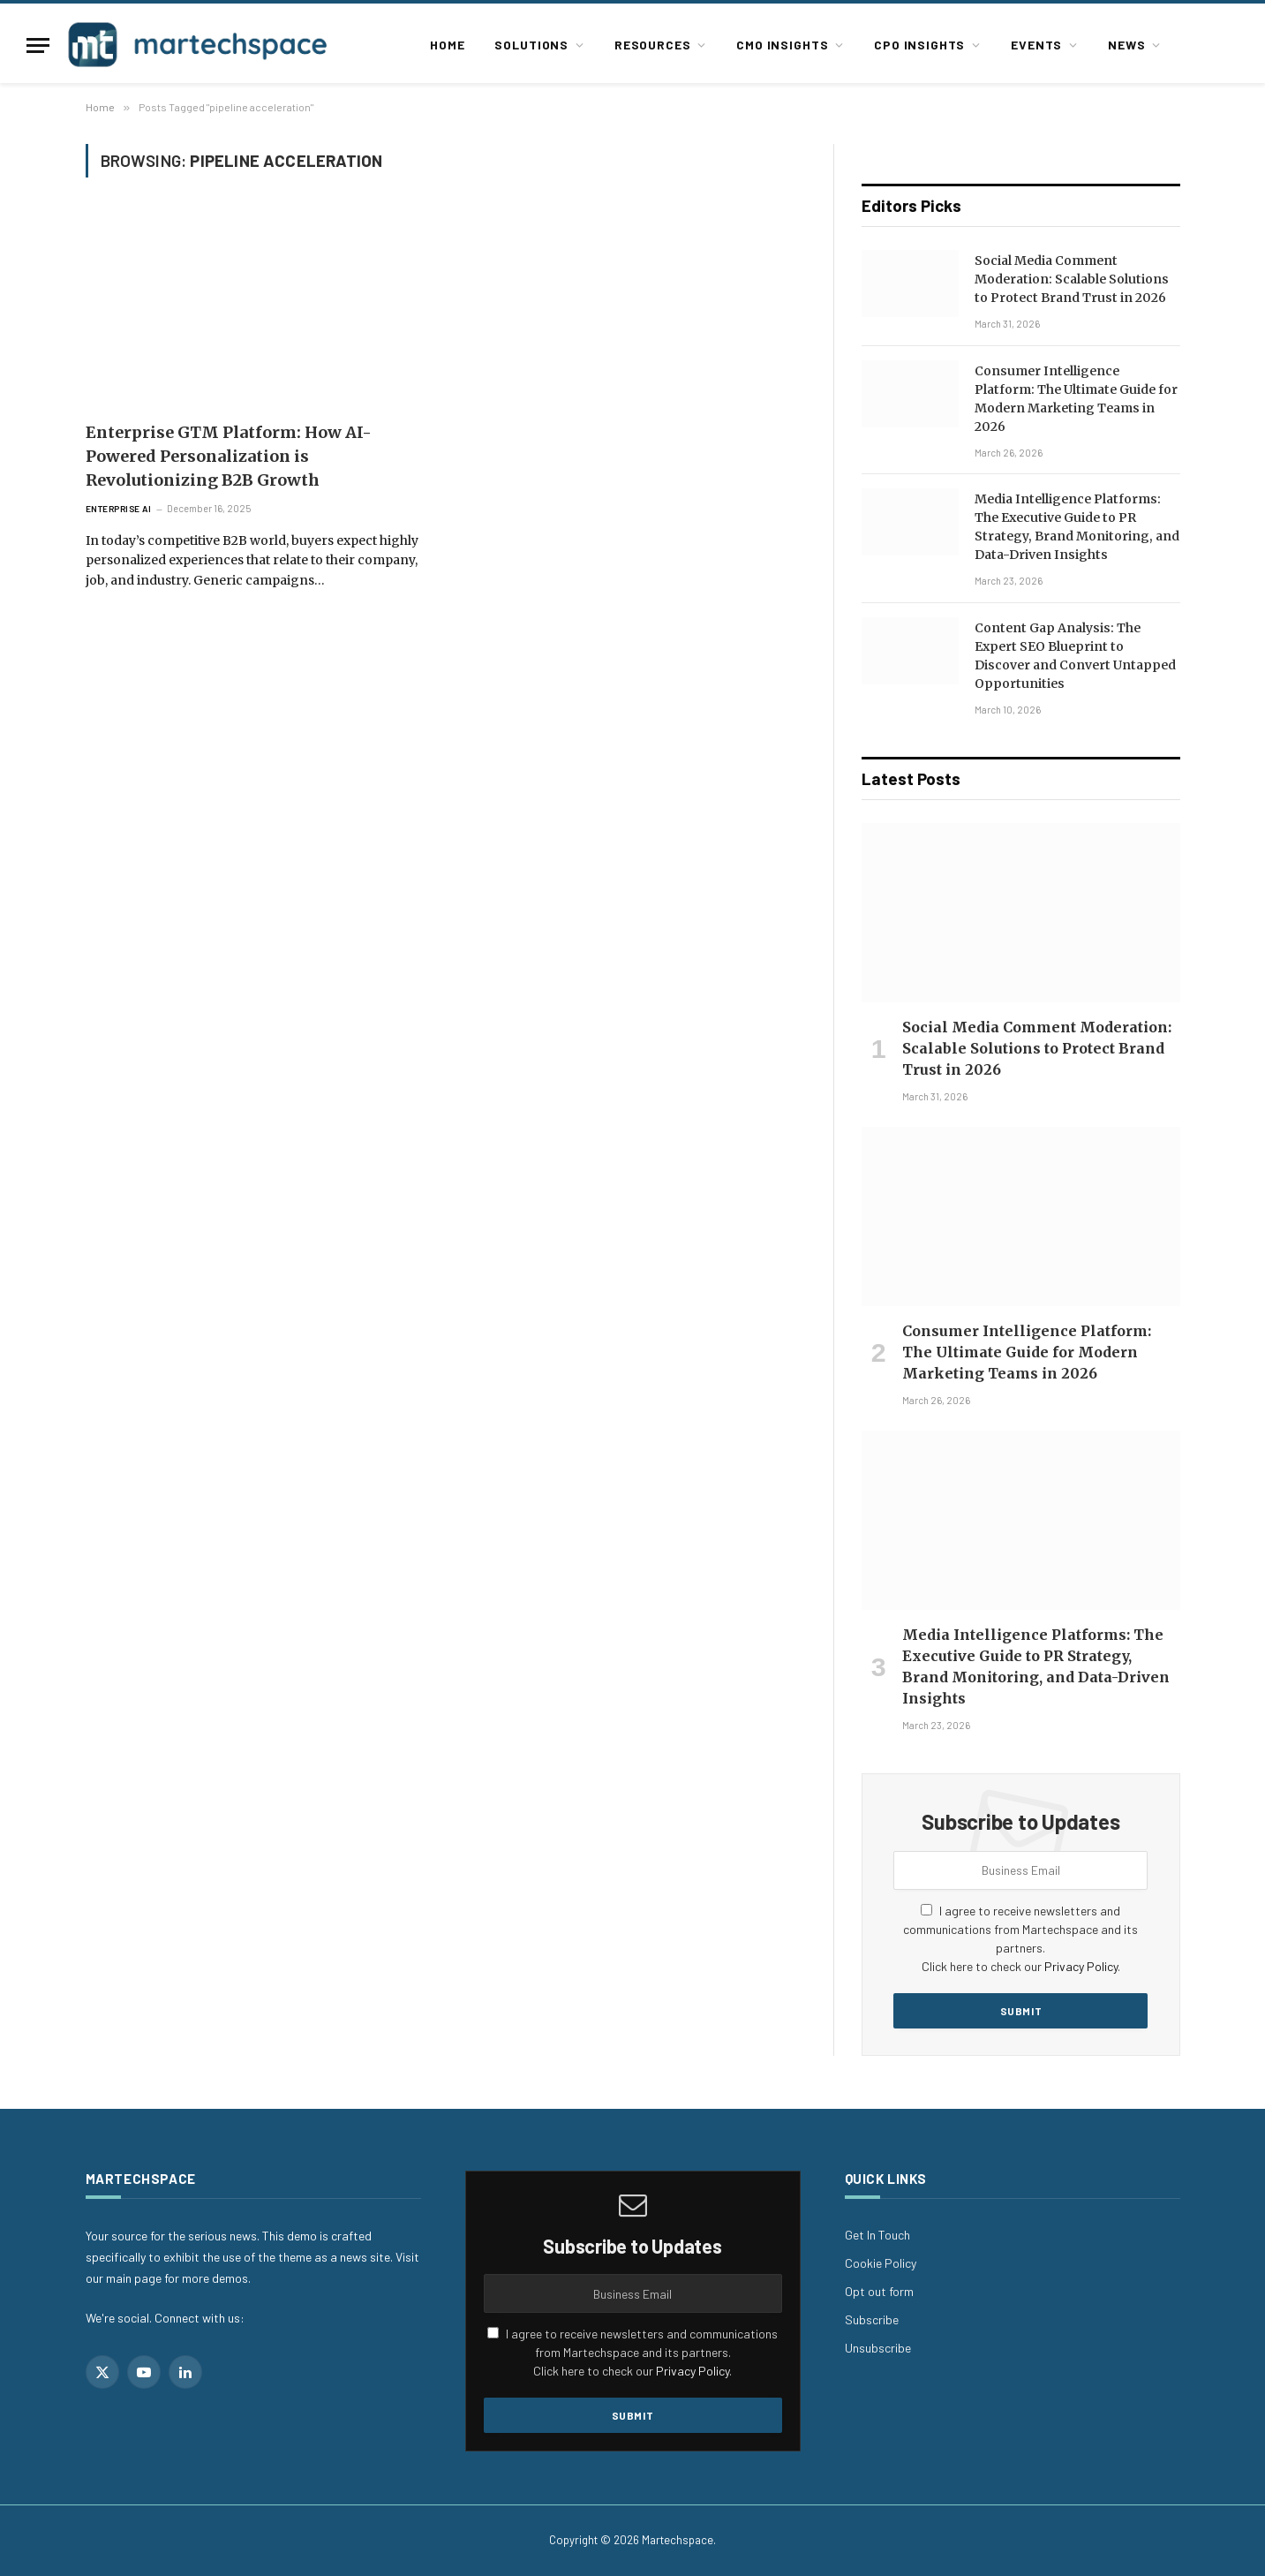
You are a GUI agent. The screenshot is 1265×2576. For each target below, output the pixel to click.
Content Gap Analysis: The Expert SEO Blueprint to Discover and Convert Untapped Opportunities (1075, 655)
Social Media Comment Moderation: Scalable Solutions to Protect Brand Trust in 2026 (1072, 279)
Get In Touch (877, 2234)
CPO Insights (919, 44)
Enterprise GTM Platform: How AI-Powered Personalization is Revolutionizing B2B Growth (229, 456)
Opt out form (879, 2291)
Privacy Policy (1081, 1966)
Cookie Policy (880, 2262)
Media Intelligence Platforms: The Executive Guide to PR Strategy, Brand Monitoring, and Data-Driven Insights (1077, 527)
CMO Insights (782, 44)
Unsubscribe (878, 2347)
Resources (652, 44)
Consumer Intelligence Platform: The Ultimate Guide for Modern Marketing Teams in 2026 (1076, 398)
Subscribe (872, 2319)
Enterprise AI (119, 508)
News (1126, 44)
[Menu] (37, 45)
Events (1036, 44)
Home (447, 44)
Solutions (531, 44)
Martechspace (677, 2540)
